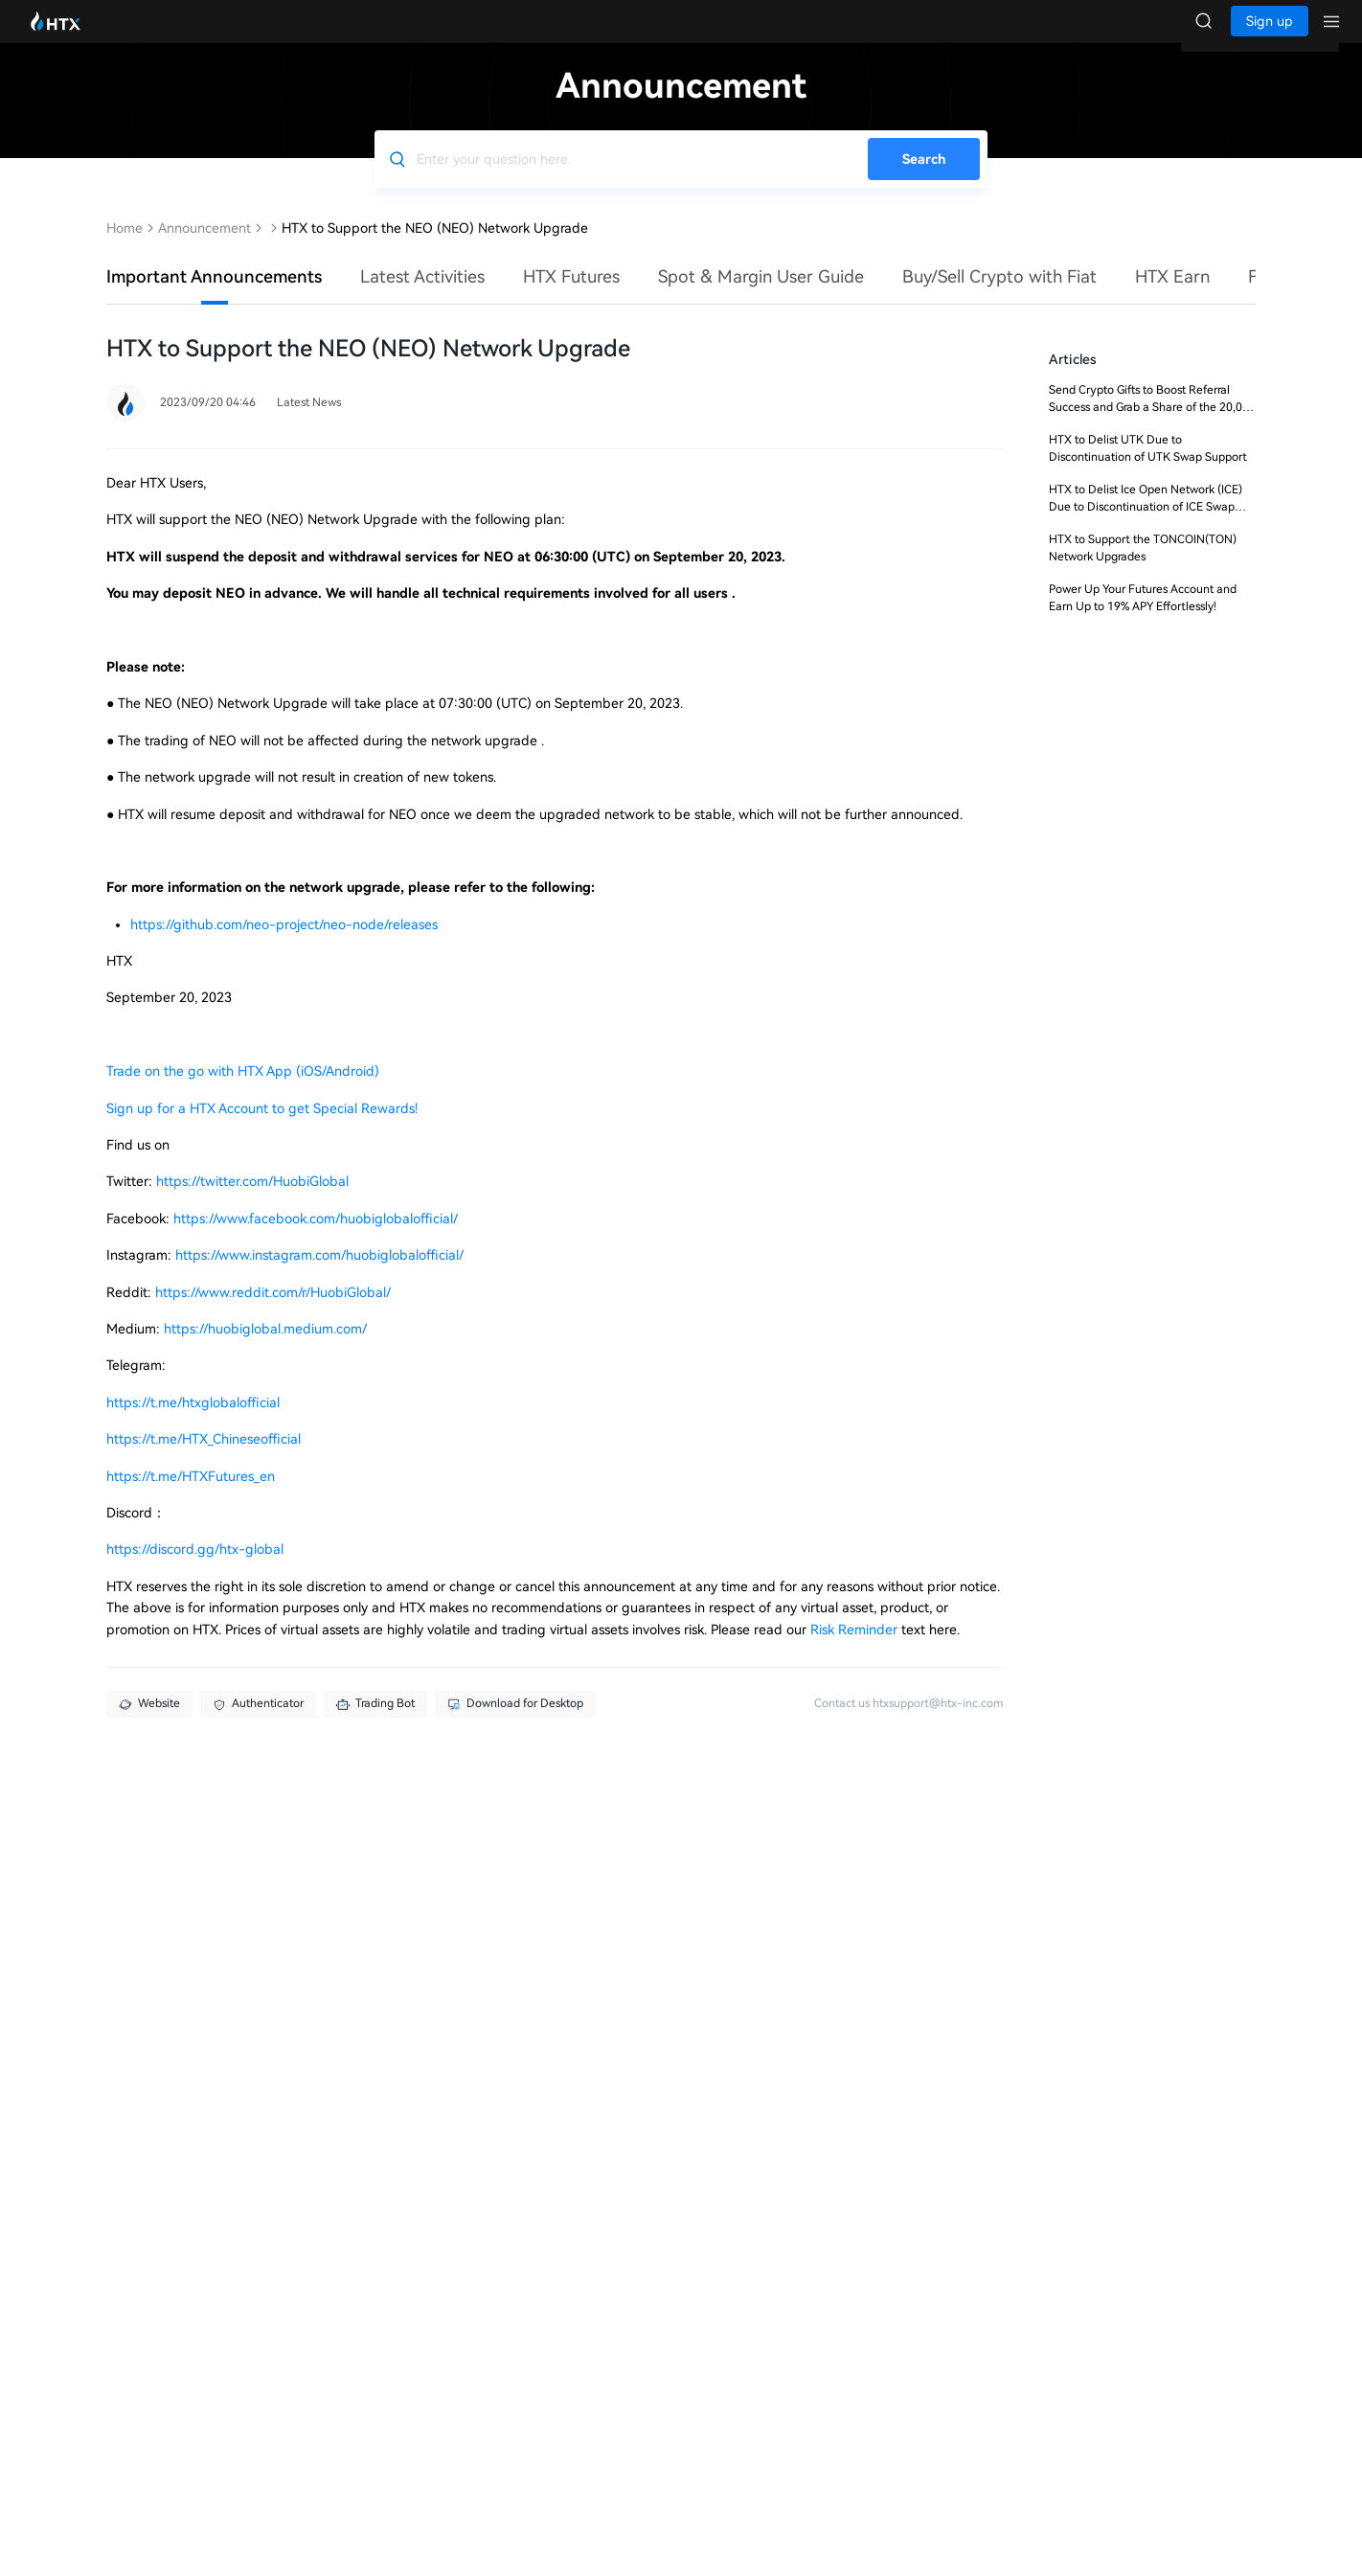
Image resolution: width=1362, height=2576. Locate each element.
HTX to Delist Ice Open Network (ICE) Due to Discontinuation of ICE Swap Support (1145, 526)
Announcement (204, 247)
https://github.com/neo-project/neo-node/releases (284, 943)
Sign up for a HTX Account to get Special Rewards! (262, 1127)
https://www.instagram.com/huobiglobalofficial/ (319, 1274)
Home (124, 247)
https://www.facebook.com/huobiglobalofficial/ (315, 1237)
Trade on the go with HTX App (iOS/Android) (242, 1090)
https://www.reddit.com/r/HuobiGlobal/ (273, 1311)
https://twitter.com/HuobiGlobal (252, 1200)
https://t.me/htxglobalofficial (193, 1421)
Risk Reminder (855, 1648)
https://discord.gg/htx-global (195, 1568)
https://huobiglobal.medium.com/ (265, 1348)
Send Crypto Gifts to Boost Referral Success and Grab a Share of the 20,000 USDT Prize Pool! (1152, 426)
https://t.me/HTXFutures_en (190, 1495)
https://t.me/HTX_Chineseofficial (203, 1458)
